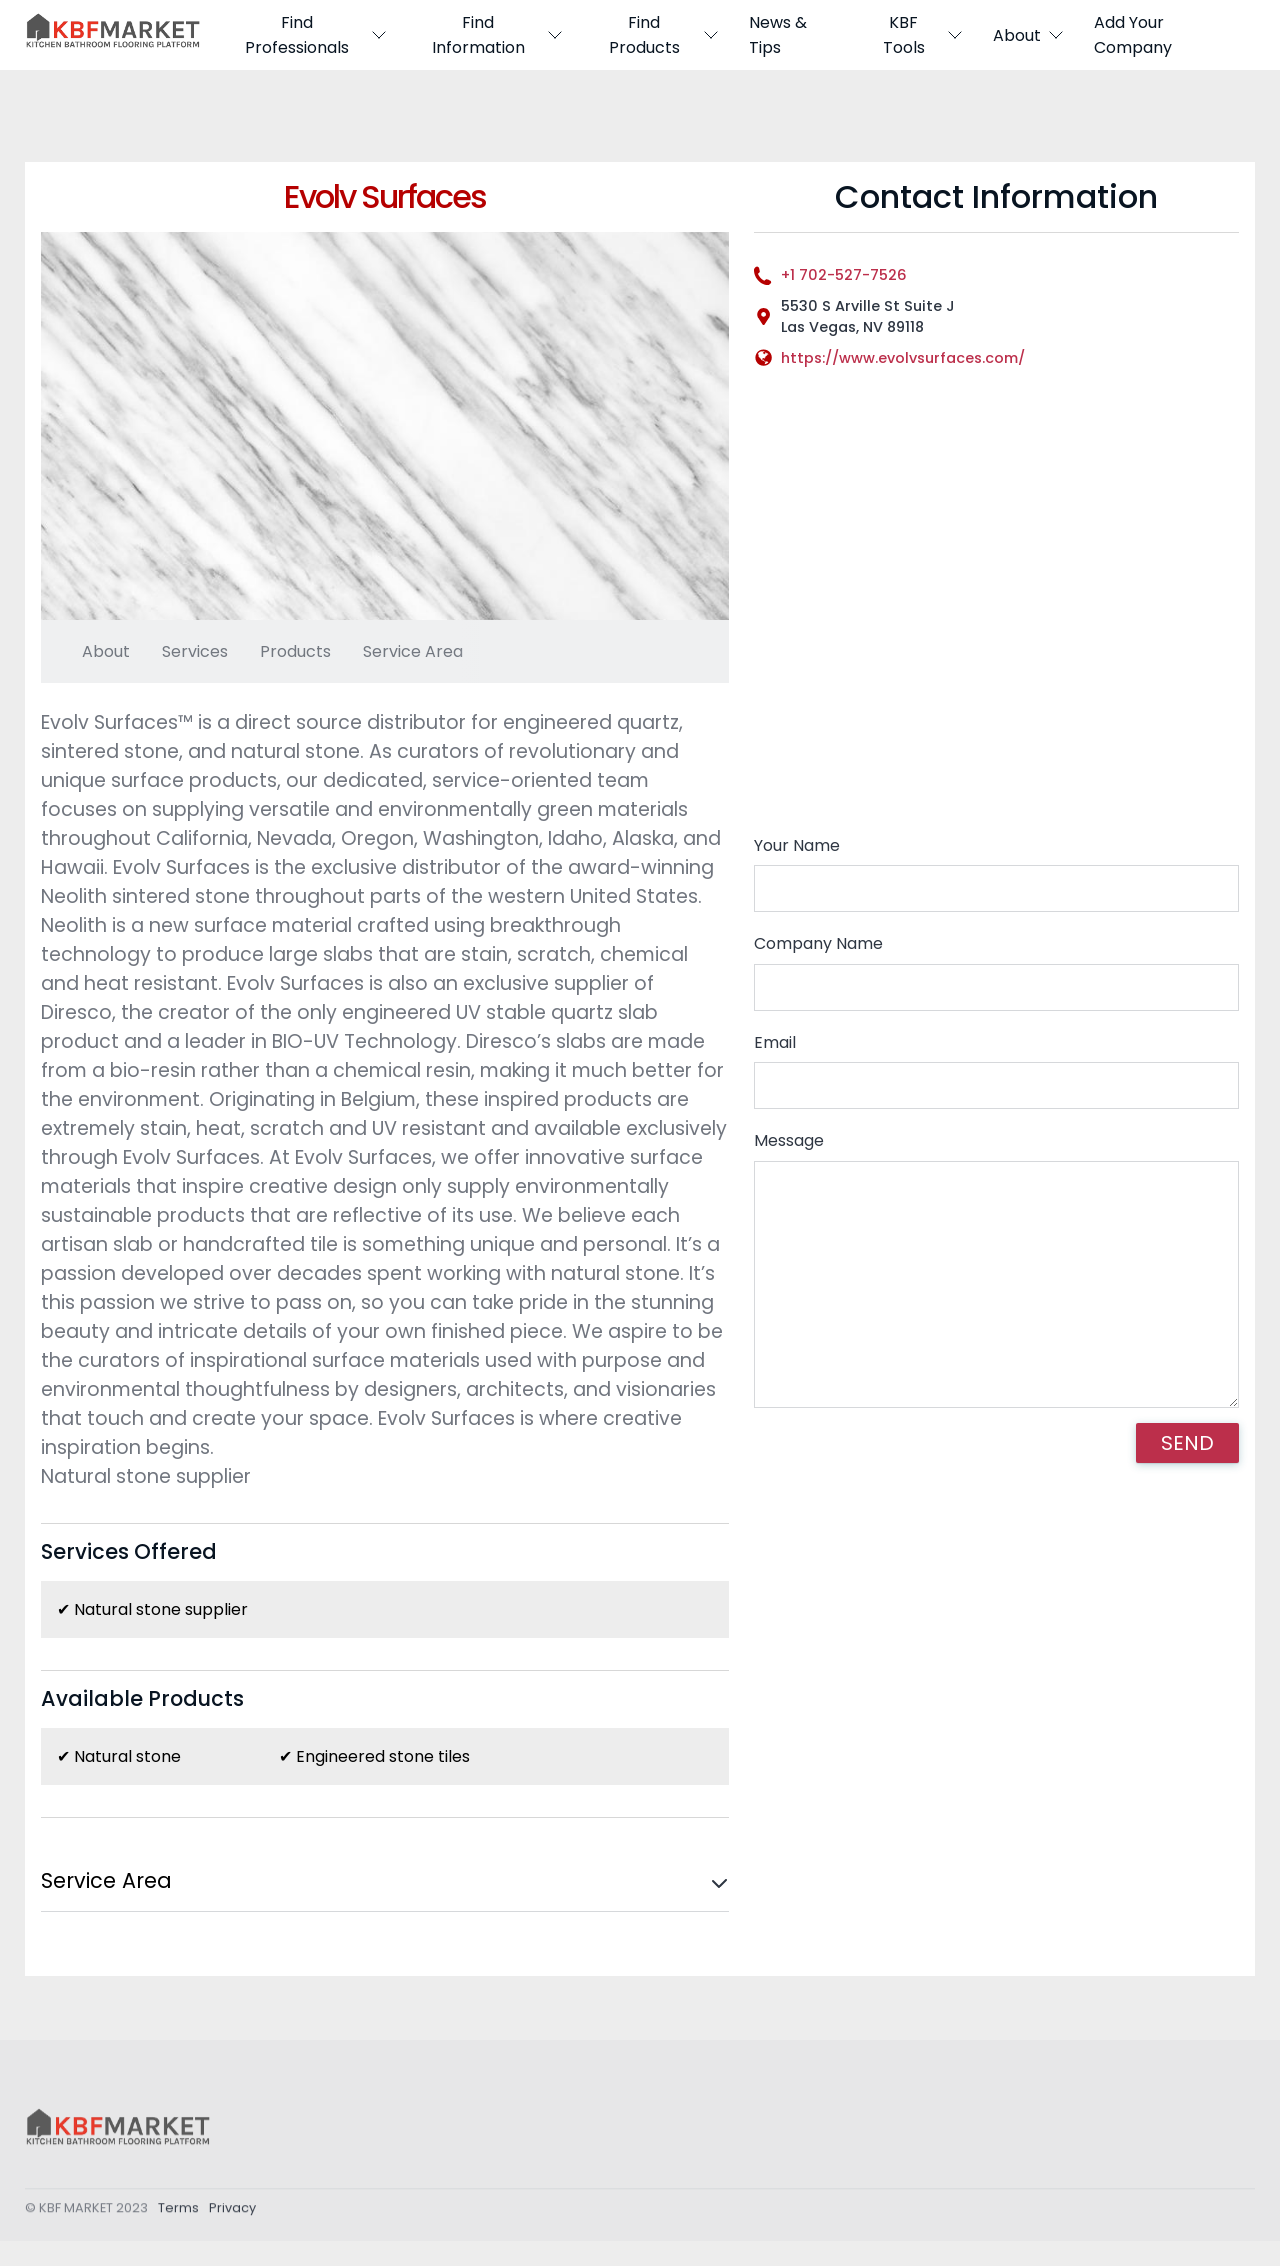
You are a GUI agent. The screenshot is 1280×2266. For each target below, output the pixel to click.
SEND (1187, 1443)
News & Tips (778, 35)
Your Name (797, 845)
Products (295, 651)
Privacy (232, 2213)
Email (775, 1042)
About (1029, 35)
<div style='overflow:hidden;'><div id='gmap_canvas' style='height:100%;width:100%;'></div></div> (996, 611)
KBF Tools (923, 35)
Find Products (664, 35)
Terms (178, 2213)
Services (195, 651)
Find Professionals (316, 35)
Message (789, 1140)
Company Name (818, 943)
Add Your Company (1133, 35)
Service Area (413, 651)
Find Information (497, 35)
